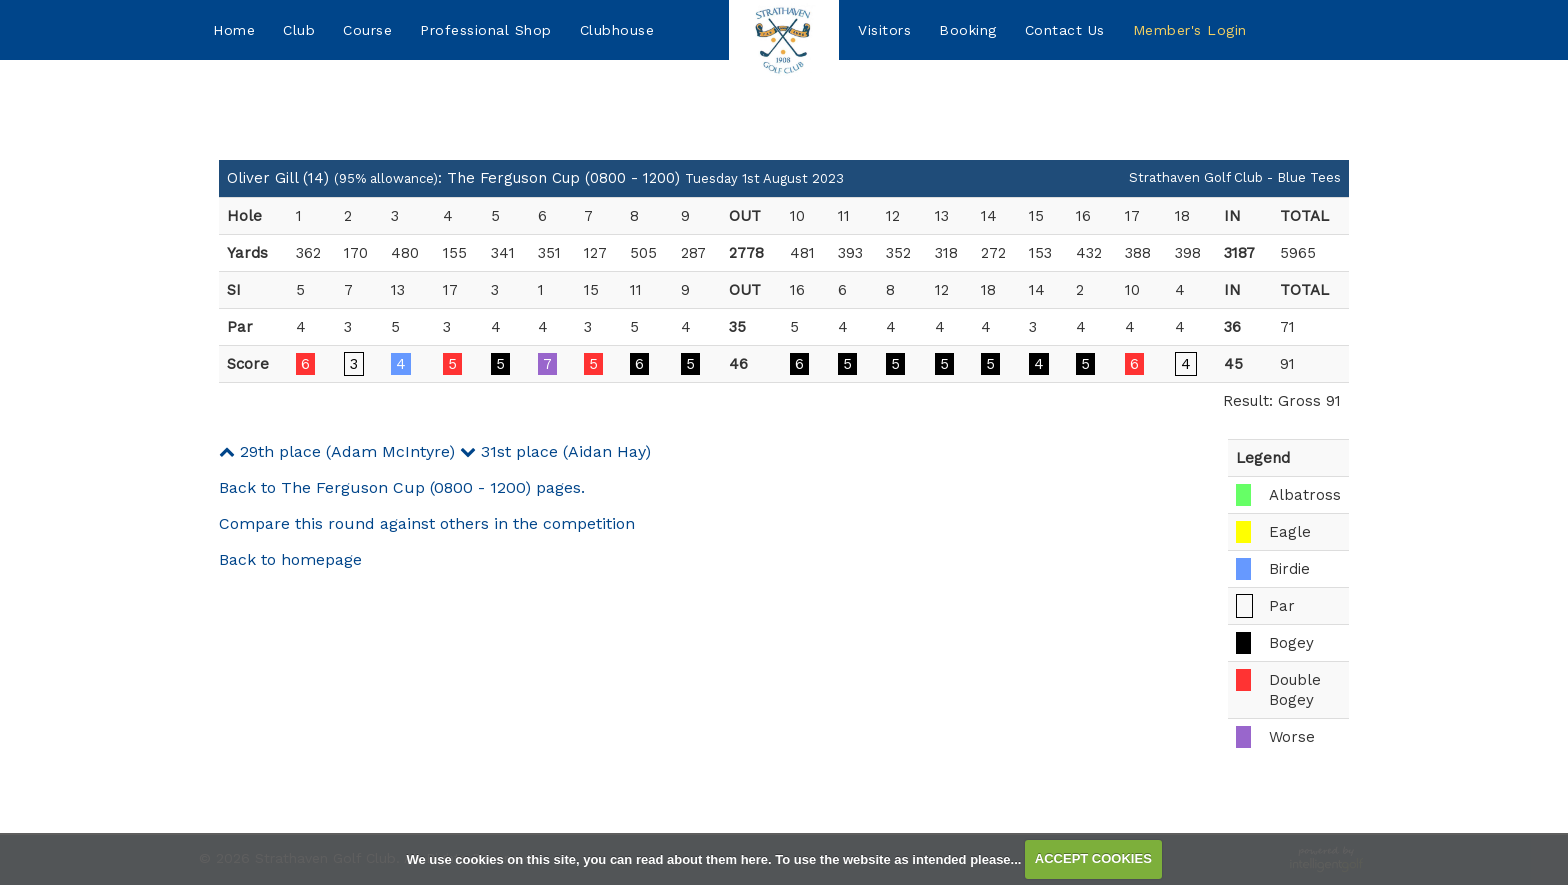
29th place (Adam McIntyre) (337, 451)
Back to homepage (290, 559)
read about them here (702, 858)
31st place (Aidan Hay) (555, 451)
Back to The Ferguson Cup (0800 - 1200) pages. (402, 487)
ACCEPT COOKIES (1093, 858)
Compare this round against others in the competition (427, 523)
